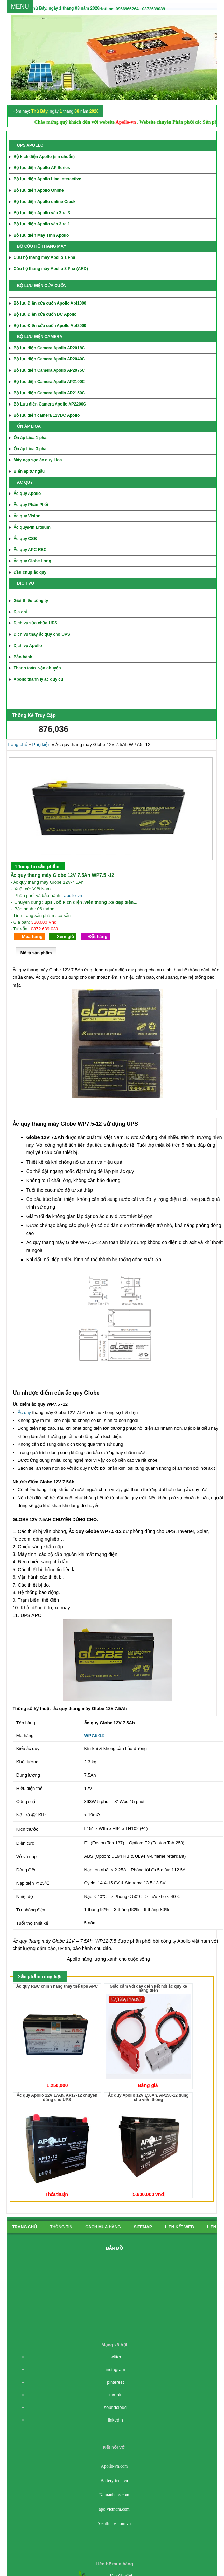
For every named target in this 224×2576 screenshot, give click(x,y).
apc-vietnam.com (114, 2509)
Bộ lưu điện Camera (49, 359)
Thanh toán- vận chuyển (37, 668)
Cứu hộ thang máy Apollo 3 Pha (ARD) (51, 268)
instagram (115, 2369)
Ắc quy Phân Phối (31, 504)
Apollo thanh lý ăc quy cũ (38, 679)
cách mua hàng (103, 2227)
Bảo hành (23, 656)
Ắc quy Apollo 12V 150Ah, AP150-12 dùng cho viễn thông (148, 2097)
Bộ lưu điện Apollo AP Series (42, 167)
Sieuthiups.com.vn (114, 2523)
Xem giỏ (65, 936)
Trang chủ (17, 744)
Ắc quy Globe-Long (32, 561)
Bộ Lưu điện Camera (50, 404)
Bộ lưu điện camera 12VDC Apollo (47, 415)
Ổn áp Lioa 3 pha (30, 448)
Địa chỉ (20, 611)
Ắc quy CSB (25, 538)
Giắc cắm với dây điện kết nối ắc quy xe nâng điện (148, 1988)
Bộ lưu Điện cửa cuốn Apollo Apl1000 (50, 303)
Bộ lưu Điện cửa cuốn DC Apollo (45, 314)
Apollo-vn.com (114, 2466)
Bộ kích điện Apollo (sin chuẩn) (44, 156)
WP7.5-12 (94, 1735)
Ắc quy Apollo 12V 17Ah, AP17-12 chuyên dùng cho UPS (57, 2097)
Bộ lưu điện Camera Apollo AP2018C (49, 347)
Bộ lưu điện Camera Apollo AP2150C (49, 393)
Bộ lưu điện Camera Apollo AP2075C (49, 370)
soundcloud (115, 2407)
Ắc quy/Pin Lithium (32, 527)
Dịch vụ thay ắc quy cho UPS (42, 634)
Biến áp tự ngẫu (29, 471)
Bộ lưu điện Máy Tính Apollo (41, 235)
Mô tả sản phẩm (36, 953)
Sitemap (143, 2227)
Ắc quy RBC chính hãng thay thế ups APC (57, 1986)
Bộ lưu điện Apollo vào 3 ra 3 (42, 212)
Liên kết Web (179, 2227)
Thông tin (61, 2227)
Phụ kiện (41, 744)
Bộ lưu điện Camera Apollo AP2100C (49, 381)
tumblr (115, 2394)
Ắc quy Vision (27, 516)
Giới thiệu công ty (31, 600)
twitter (115, 2356)
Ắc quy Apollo (27, 493)
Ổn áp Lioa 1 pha (30, 437)
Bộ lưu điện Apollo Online (39, 190)
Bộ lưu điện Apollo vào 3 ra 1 (42, 224)
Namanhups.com (114, 2494)
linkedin (115, 2420)
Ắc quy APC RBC (30, 549)
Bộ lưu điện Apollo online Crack (45, 201)
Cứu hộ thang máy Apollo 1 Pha (44, 257)
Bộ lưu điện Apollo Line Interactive (47, 179)
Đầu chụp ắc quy (30, 572)
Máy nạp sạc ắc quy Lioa (38, 460)
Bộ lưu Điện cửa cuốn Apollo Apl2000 (50, 325)
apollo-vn (73, 895)
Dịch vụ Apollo (28, 645)
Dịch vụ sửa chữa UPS (35, 623)
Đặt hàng (97, 936)
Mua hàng (32, 936)
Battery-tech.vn (114, 2480)
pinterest (115, 2382)
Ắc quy (24, 1412)
